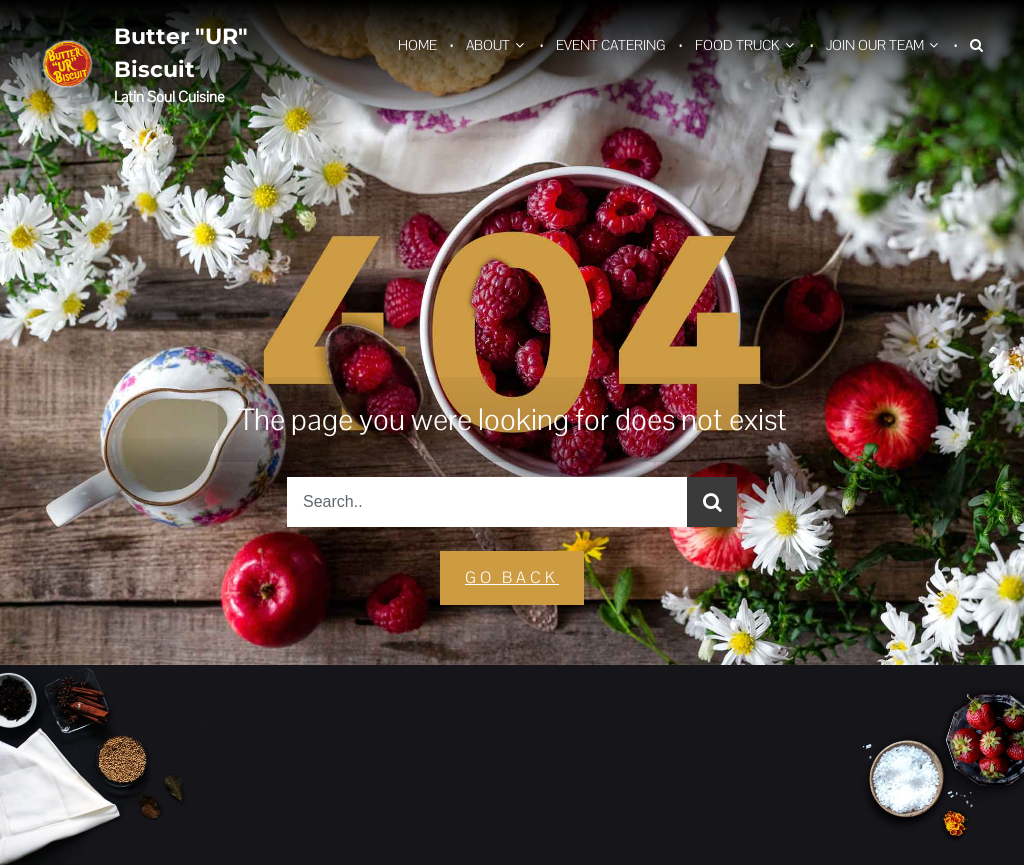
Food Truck (737, 45)
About (488, 45)
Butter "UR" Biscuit (181, 53)
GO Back (512, 577)
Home (417, 45)
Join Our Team (875, 45)
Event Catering (611, 45)
